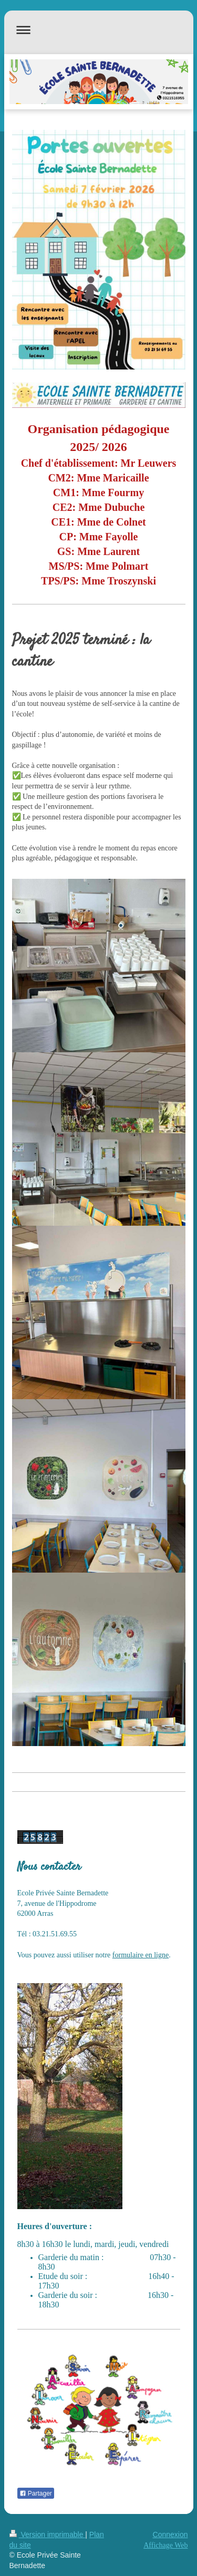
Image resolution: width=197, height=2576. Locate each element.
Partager (35, 2493)
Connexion (170, 2534)
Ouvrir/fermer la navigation (98, 29)
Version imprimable (47, 2534)
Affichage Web (165, 2545)
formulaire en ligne (140, 1955)
